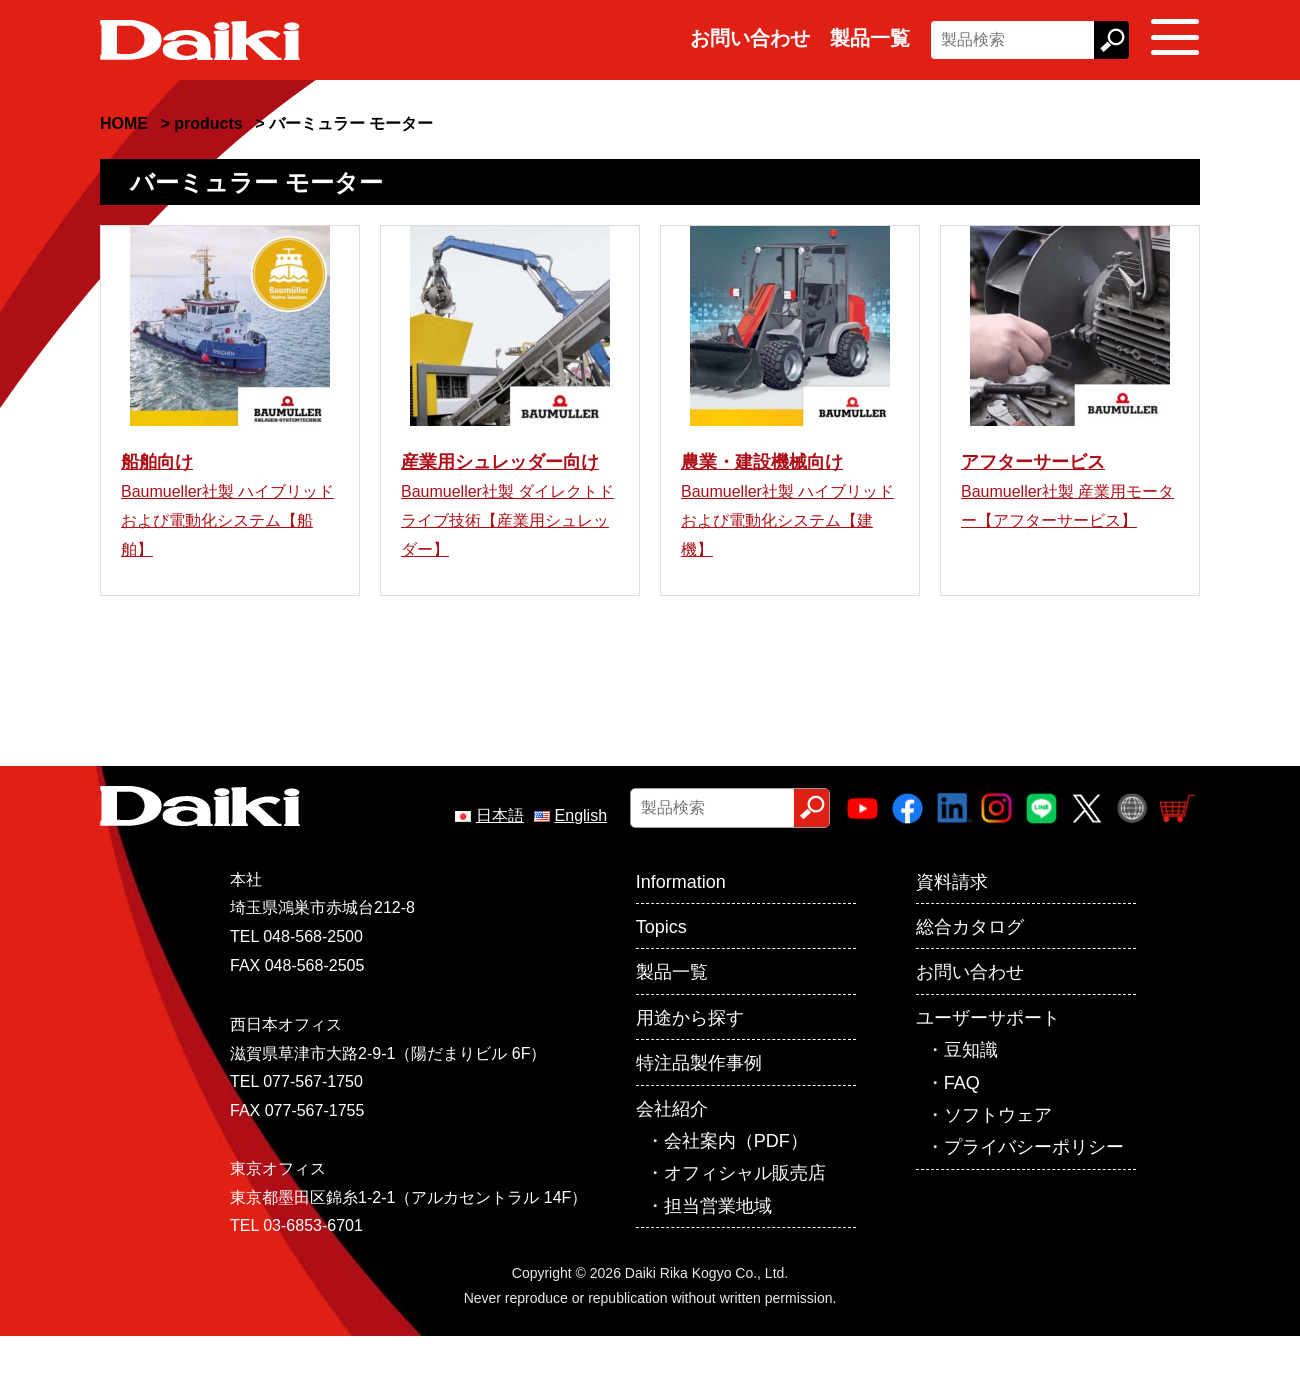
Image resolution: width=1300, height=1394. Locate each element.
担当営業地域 (718, 1264)
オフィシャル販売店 (745, 1231)
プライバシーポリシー (1034, 1205)
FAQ (962, 1141)
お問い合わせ (750, 38)
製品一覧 (870, 38)
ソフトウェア (998, 1173)
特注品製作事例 (699, 1121)
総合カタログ (970, 985)
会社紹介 (672, 1167)
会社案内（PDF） (736, 1199)
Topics (661, 985)
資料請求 (952, 940)
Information (681, 940)
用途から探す (690, 1076)
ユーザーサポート (988, 1076)
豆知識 (971, 1108)
